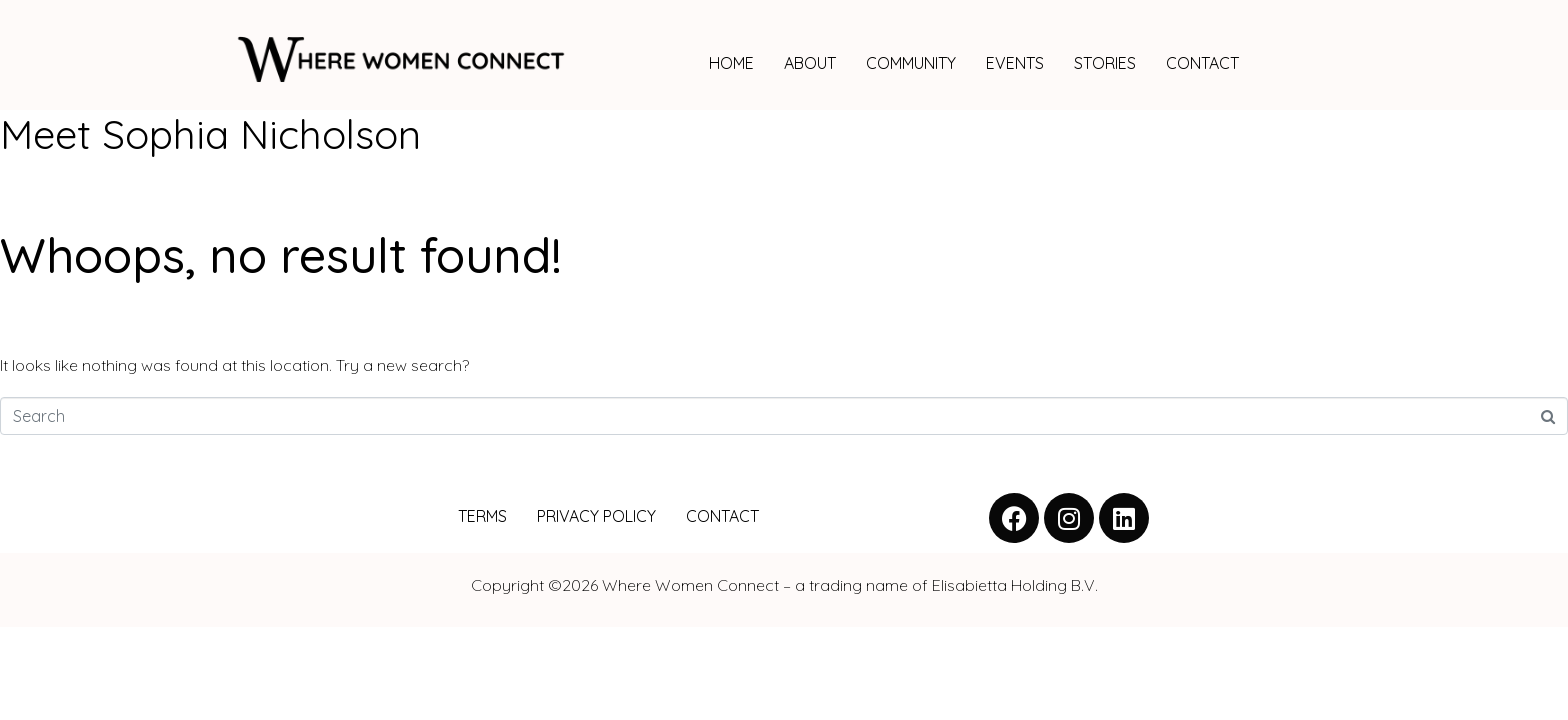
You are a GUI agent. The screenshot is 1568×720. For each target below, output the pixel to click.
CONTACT (1202, 63)
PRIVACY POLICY (596, 516)
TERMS (482, 516)
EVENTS (1015, 63)
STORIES (1105, 63)
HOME (731, 63)
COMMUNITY (911, 63)
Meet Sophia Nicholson (210, 134)
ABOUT (810, 63)
